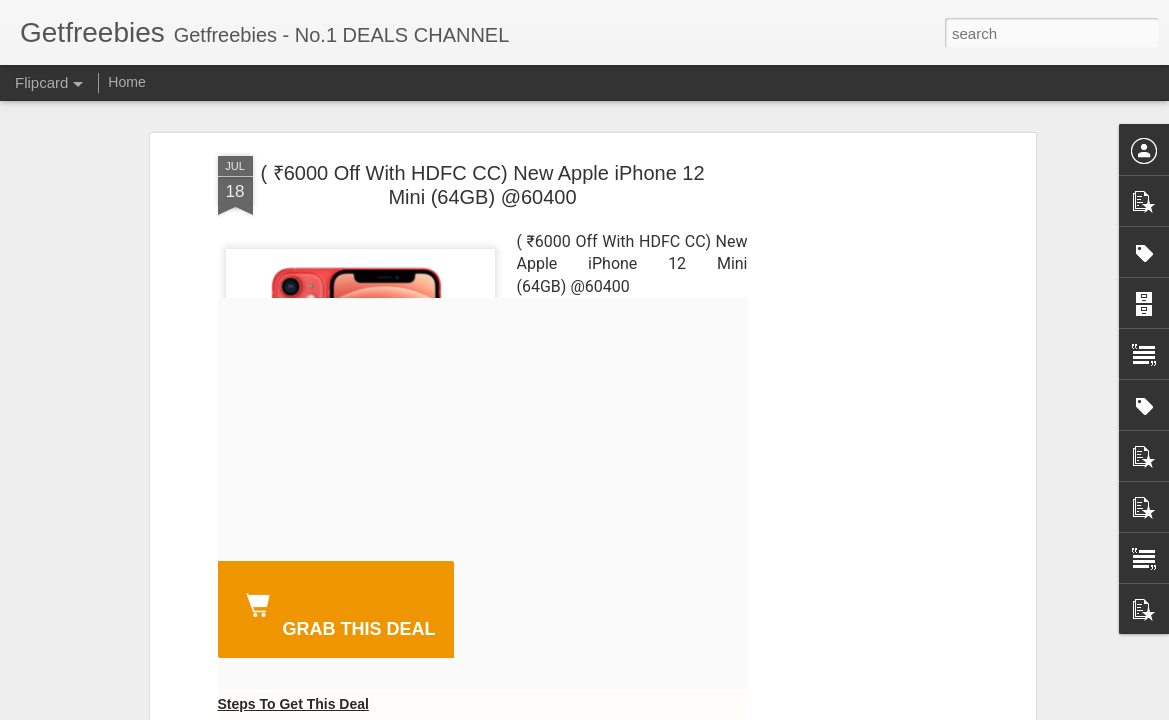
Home (126, 82)
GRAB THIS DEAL (337, 612)
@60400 (599, 286)
